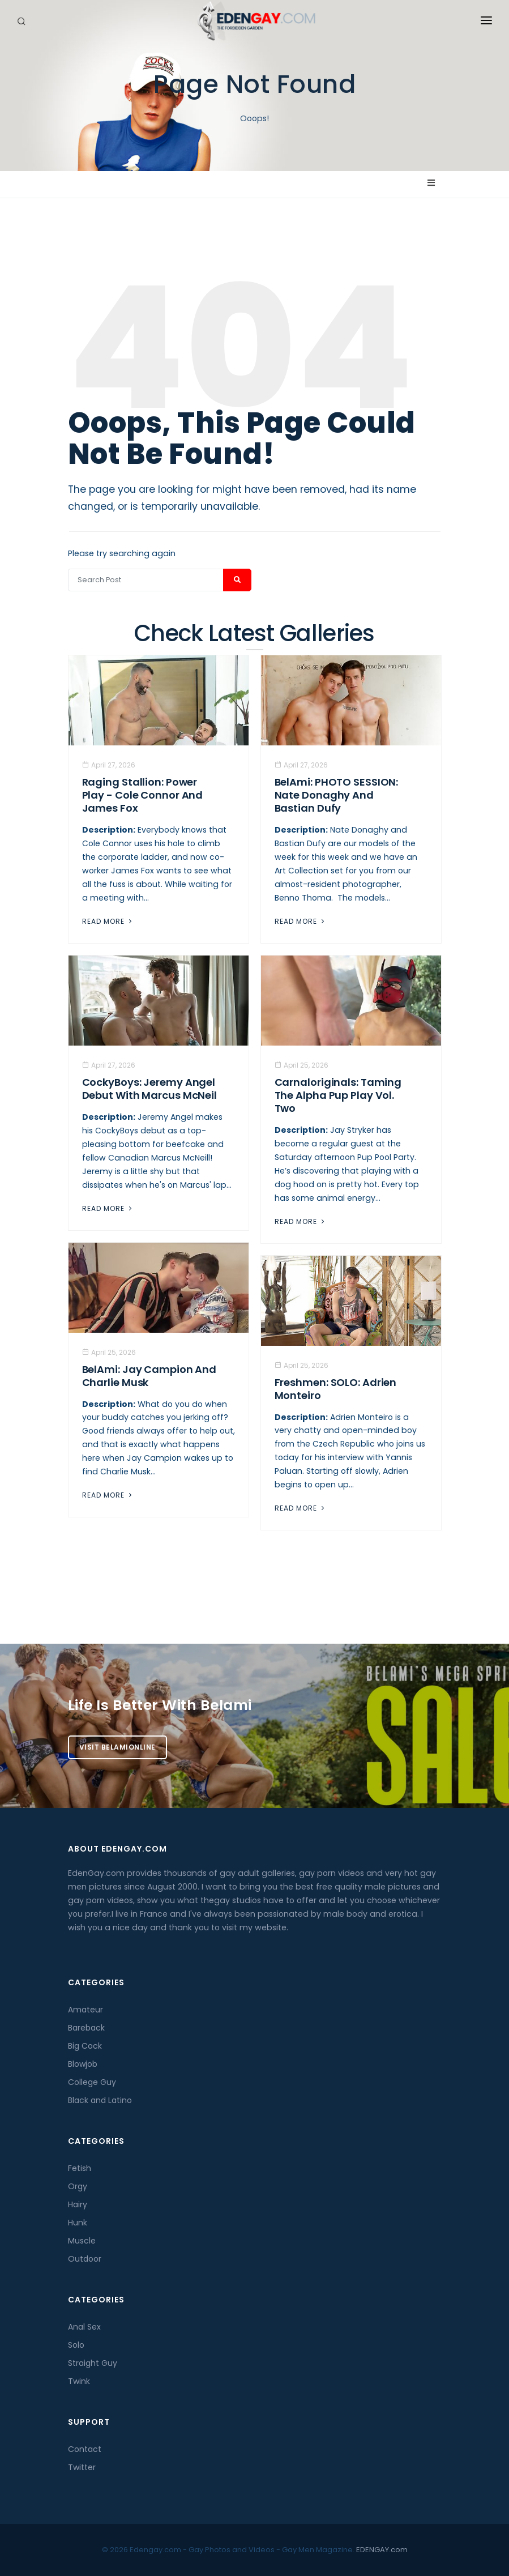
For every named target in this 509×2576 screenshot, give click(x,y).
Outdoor (84, 2258)
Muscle (82, 2240)
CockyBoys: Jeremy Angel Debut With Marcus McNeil (149, 1088)
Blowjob (82, 2064)
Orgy (77, 2186)
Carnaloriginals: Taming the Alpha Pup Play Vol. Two (338, 1095)
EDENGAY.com (382, 2549)
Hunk (77, 2222)
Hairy (77, 2204)
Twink (79, 2381)
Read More (108, 921)
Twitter (82, 2467)
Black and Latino (100, 2100)
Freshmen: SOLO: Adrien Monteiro (336, 1388)
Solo (76, 2345)
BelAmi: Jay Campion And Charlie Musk (149, 1375)
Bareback (86, 2027)
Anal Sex (84, 2326)
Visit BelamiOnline (117, 1747)
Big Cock (85, 2046)
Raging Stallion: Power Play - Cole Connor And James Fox (142, 795)
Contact (84, 2449)
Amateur (85, 2009)
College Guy (92, 2082)
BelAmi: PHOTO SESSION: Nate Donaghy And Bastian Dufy (337, 795)
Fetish (79, 2168)
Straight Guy (92, 2363)
